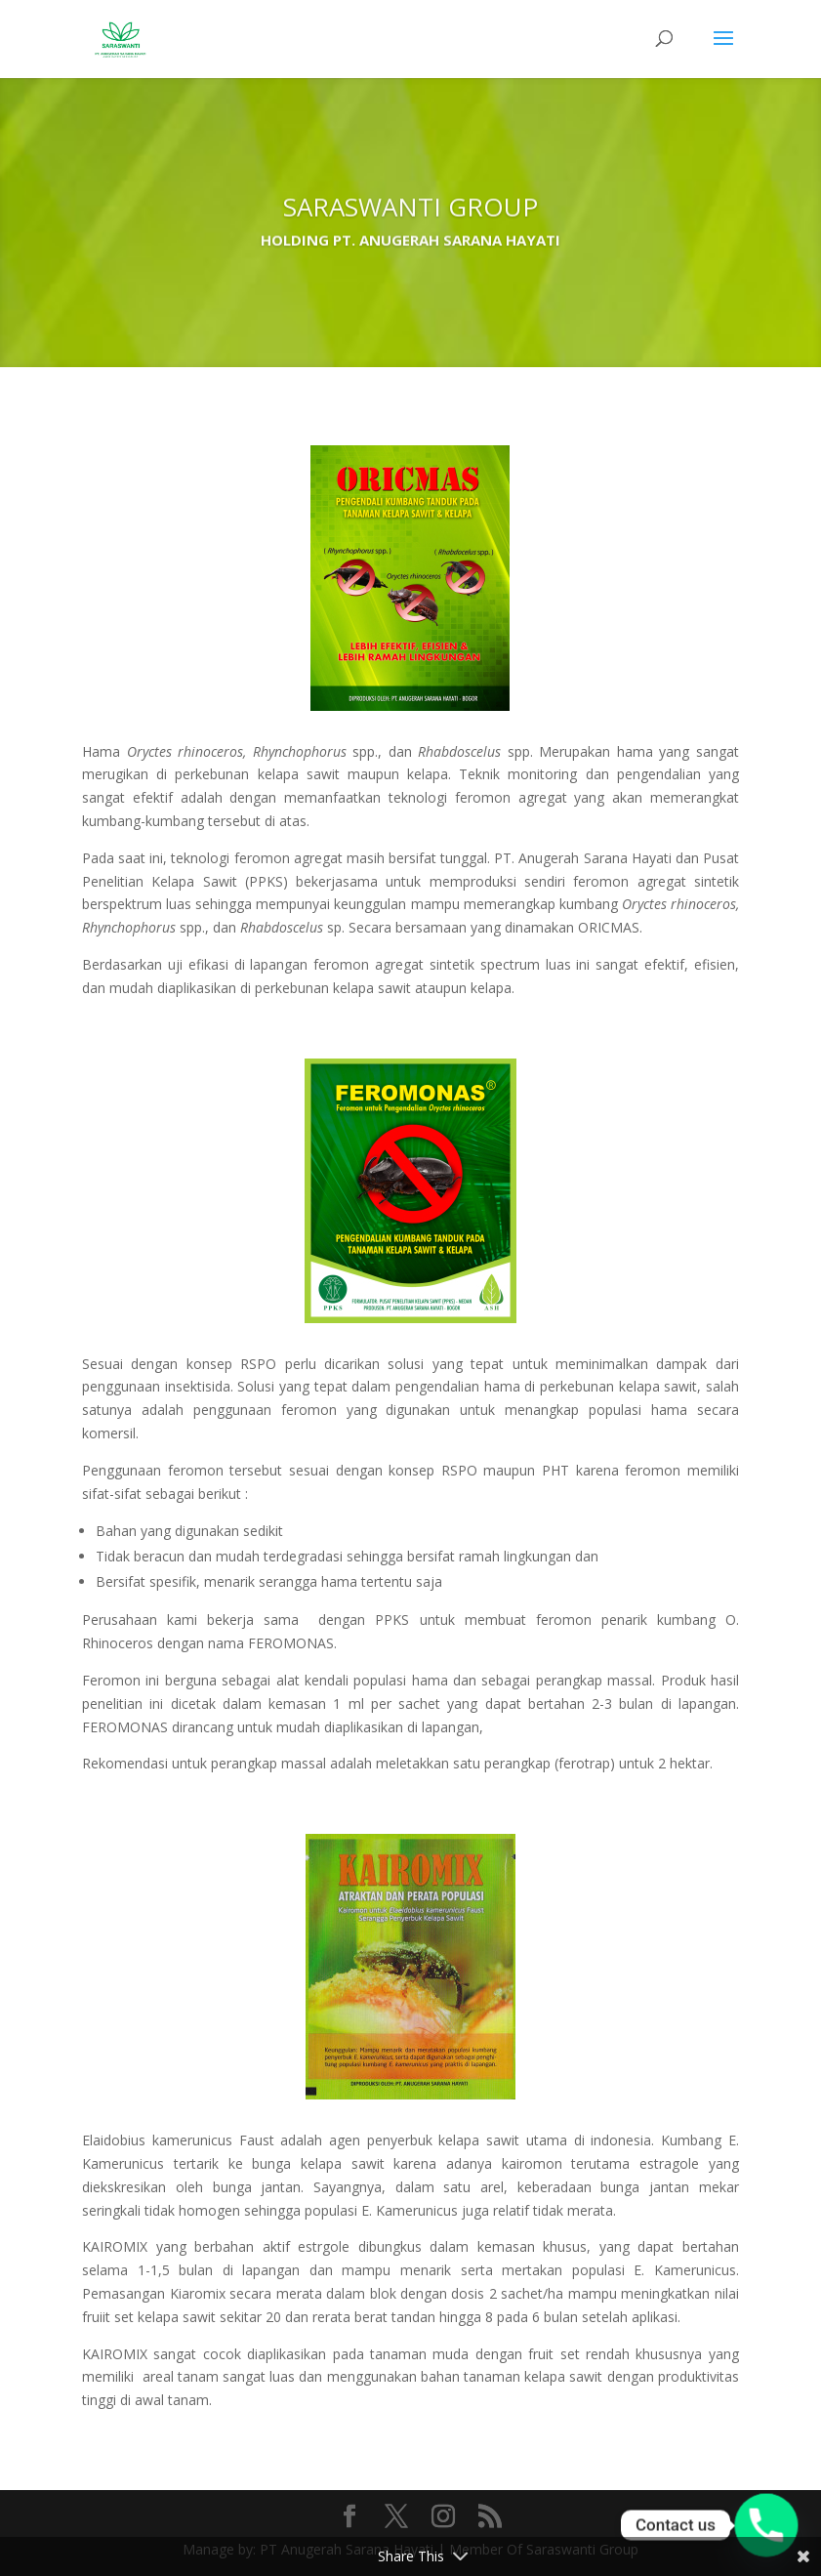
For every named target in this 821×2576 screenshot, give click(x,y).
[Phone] (766, 2525)
